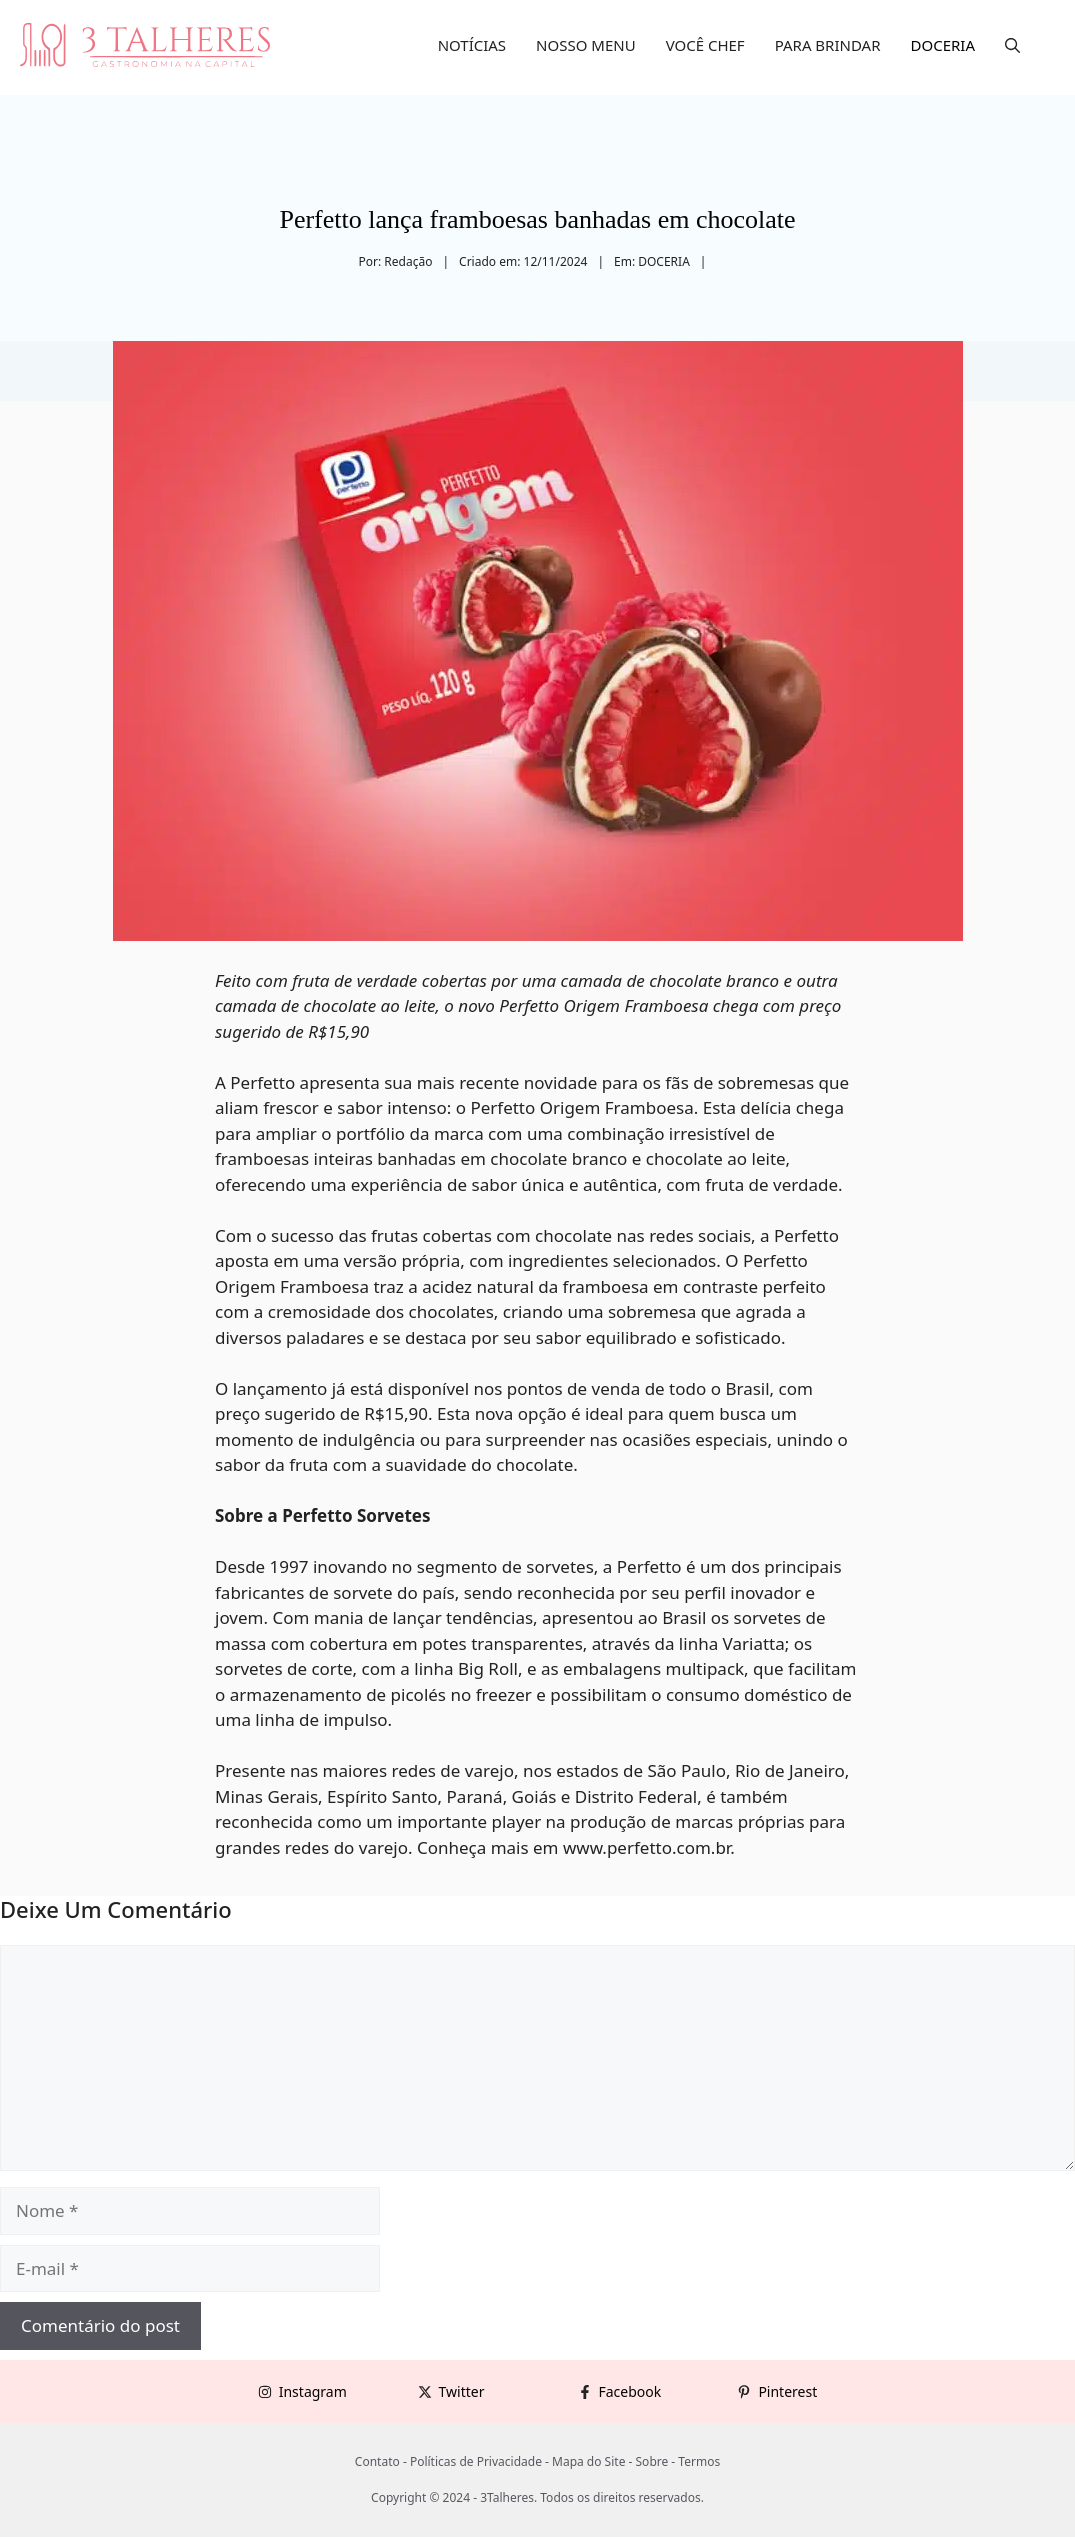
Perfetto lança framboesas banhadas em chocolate (537, 219)
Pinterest (787, 2391)
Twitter (462, 2391)
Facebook (630, 2391)
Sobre (652, 2461)
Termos (699, 2461)
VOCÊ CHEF (705, 45)
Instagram (313, 2391)
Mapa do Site (588, 2461)
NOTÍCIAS (472, 45)
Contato (377, 2461)
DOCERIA (943, 45)
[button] (1012, 45)
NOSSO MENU (586, 45)
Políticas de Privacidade (476, 2461)
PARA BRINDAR (828, 45)
